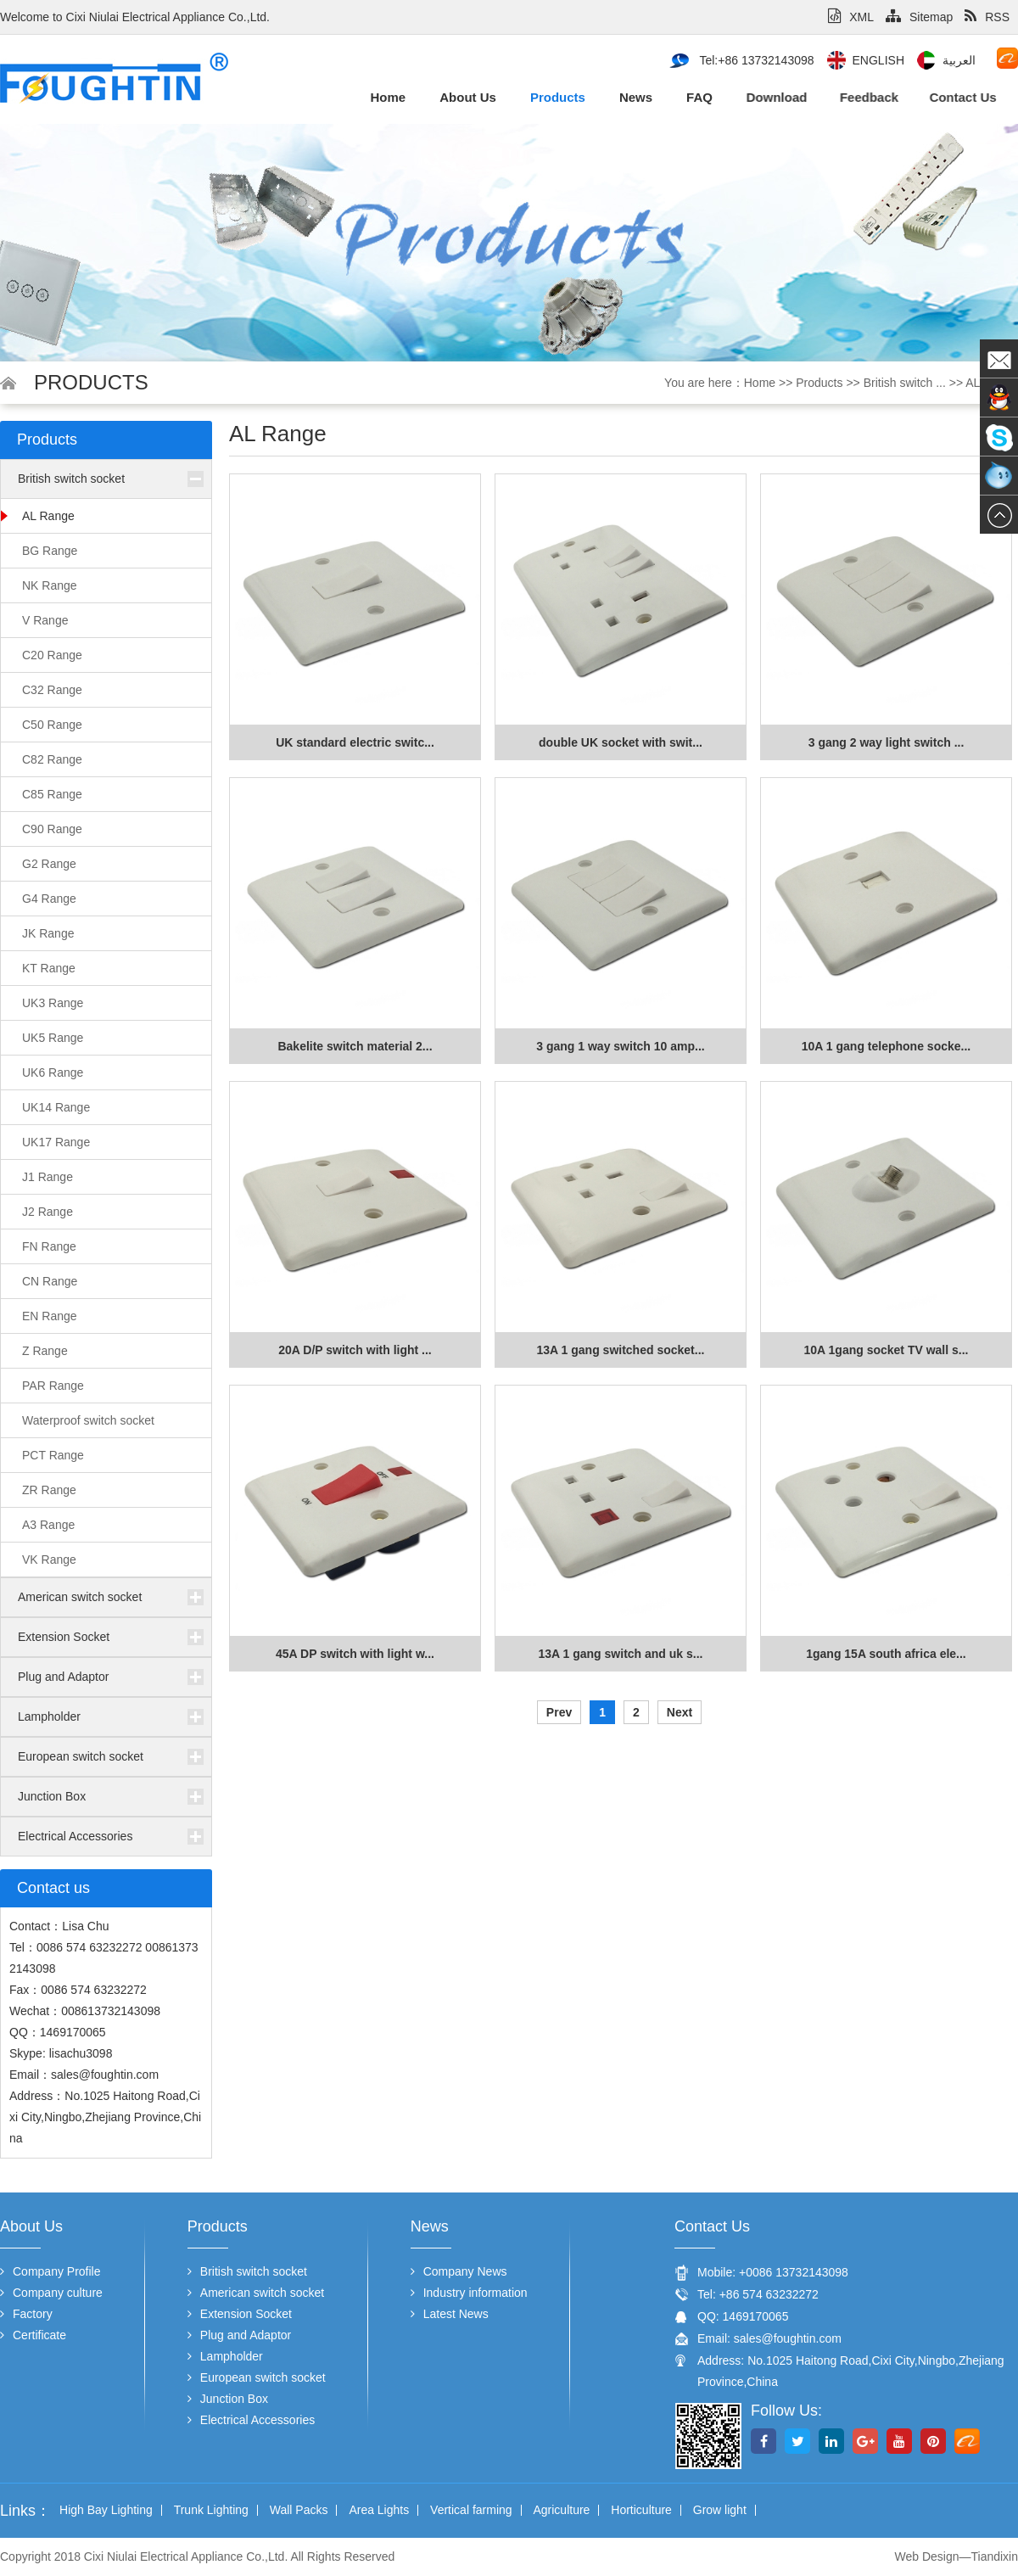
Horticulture (641, 2510)
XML (851, 17)
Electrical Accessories (75, 1836)
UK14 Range (56, 1107)
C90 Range (52, 829)
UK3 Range (52, 1003)
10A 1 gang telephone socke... (886, 1046)
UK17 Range (56, 1142)
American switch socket (80, 1597)
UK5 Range (52, 1037)
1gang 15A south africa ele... (886, 1653)
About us (466, 97)
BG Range (49, 550)
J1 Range (47, 1177)
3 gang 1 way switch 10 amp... (620, 1046)
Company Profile (50, 2271)
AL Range (48, 516)
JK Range (48, 933)
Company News (459, 2271)
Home (388, 97)
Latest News (450, 2314)
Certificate (33, 2335)
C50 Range (52, 724)
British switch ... (905, 382)
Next (679, 1712)
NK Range (49, 585)
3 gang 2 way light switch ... (886, 742)
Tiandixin (994, 2556)
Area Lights (379, 2510)
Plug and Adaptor (63, 1676)
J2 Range (47, 1211)
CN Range (49, 1281)
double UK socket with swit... (620, 742)
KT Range (49, 968)
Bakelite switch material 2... (354, 1046)
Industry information (469, 2292)
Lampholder (49, 1716)
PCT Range (53, 1455)
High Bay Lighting (106, 2510)
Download (749, 97)
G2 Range (49, 864)
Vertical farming (471, 2510)
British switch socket (71, 478)
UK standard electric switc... (355, 742)
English (878, 60)
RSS (987, 17)
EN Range (49, 1316)
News (629, 97)
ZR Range (49, 1490)
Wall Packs (299, 2510)
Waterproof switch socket (88, 1420)
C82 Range (52, 759)
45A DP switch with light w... (355, 1653)
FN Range (49, 1246)
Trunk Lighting (211, 2510)
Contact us (899, 97)
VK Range (49, 1559)
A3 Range (48, 1525)
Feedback (828, 97)
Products (552, 97)
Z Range (45, 1351)
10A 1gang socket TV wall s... (886, 1350)
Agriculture (561, 2510)
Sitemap (919, 17)
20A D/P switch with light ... (354, 1350)
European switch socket (80, 1756)
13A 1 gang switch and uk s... (621, 1653)
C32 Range (52, 690)
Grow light (720, 2510)
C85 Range (52, 794)
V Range (45, 620)
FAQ (688, 97)
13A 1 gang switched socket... (621, 1350)
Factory (26, 2314)
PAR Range (53, 1385)
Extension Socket (63, 1637)
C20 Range (52, 655)
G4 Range (49, 898)
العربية (959, 60)
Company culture (51, 2292)
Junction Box (52, 1796)
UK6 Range (52, 1072)
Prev (559, 1712)
